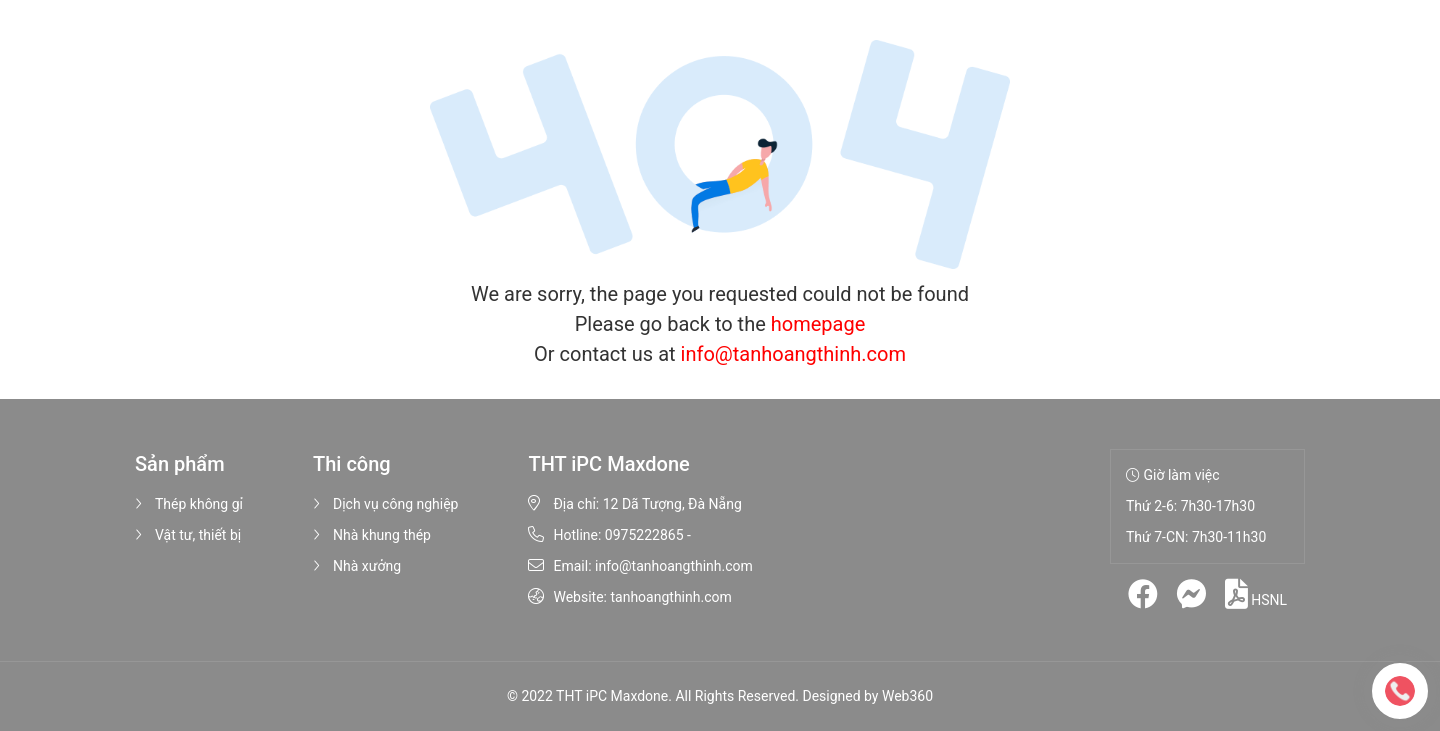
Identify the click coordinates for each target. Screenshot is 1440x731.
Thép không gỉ (189, 504)
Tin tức (766, 50)
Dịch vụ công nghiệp (385, 504)
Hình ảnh (686, 50)
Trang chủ (301, 50)
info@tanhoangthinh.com (793, 354)
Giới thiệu (391, 50)
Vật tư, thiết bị (188, 535)
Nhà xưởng (357, 566)
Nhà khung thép (372, 535)
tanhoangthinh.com (670, 597)
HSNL (1256, 594)
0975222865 (644, 535)
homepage (818, 324)
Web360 (907, 696)
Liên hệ (840, 50)
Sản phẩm (489, 50)
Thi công (594, 50)
